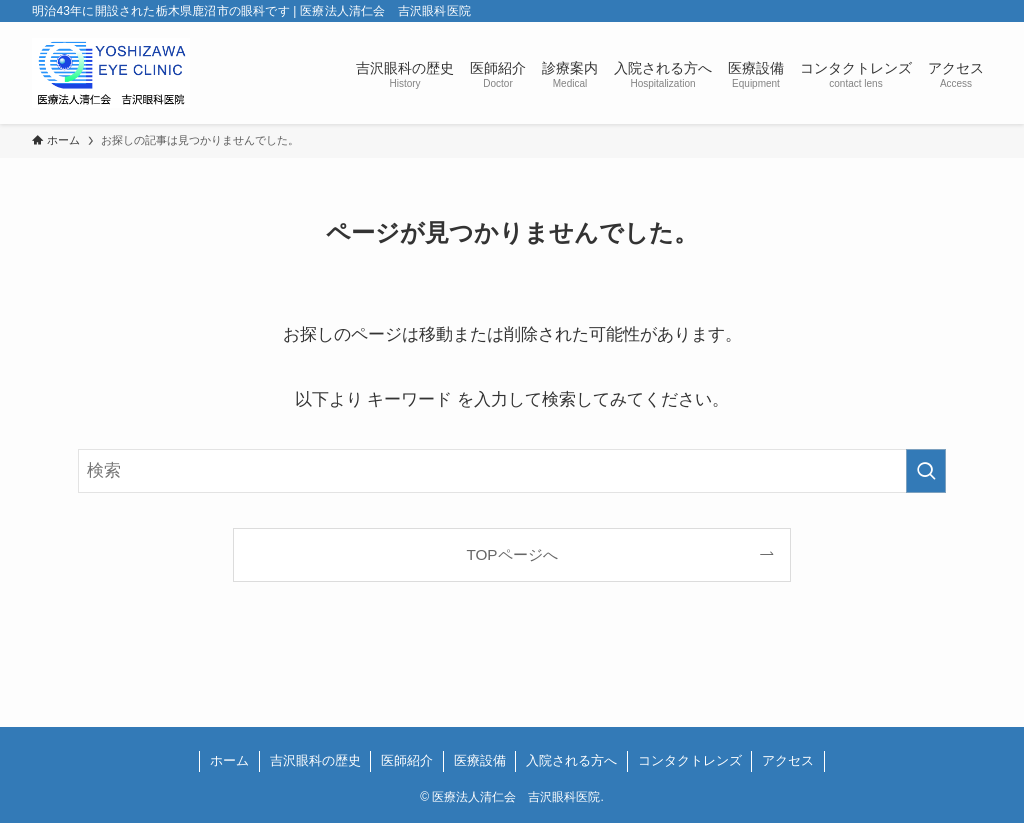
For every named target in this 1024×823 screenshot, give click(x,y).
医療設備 (480, 760)
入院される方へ (571, 760)
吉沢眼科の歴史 (315, 760)
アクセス (788, 760)
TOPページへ (511, 554)
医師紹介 (407, 760)
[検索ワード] (512, 471)
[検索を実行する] (926, 471)
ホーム (229, 760)
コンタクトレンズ (690, 760)
